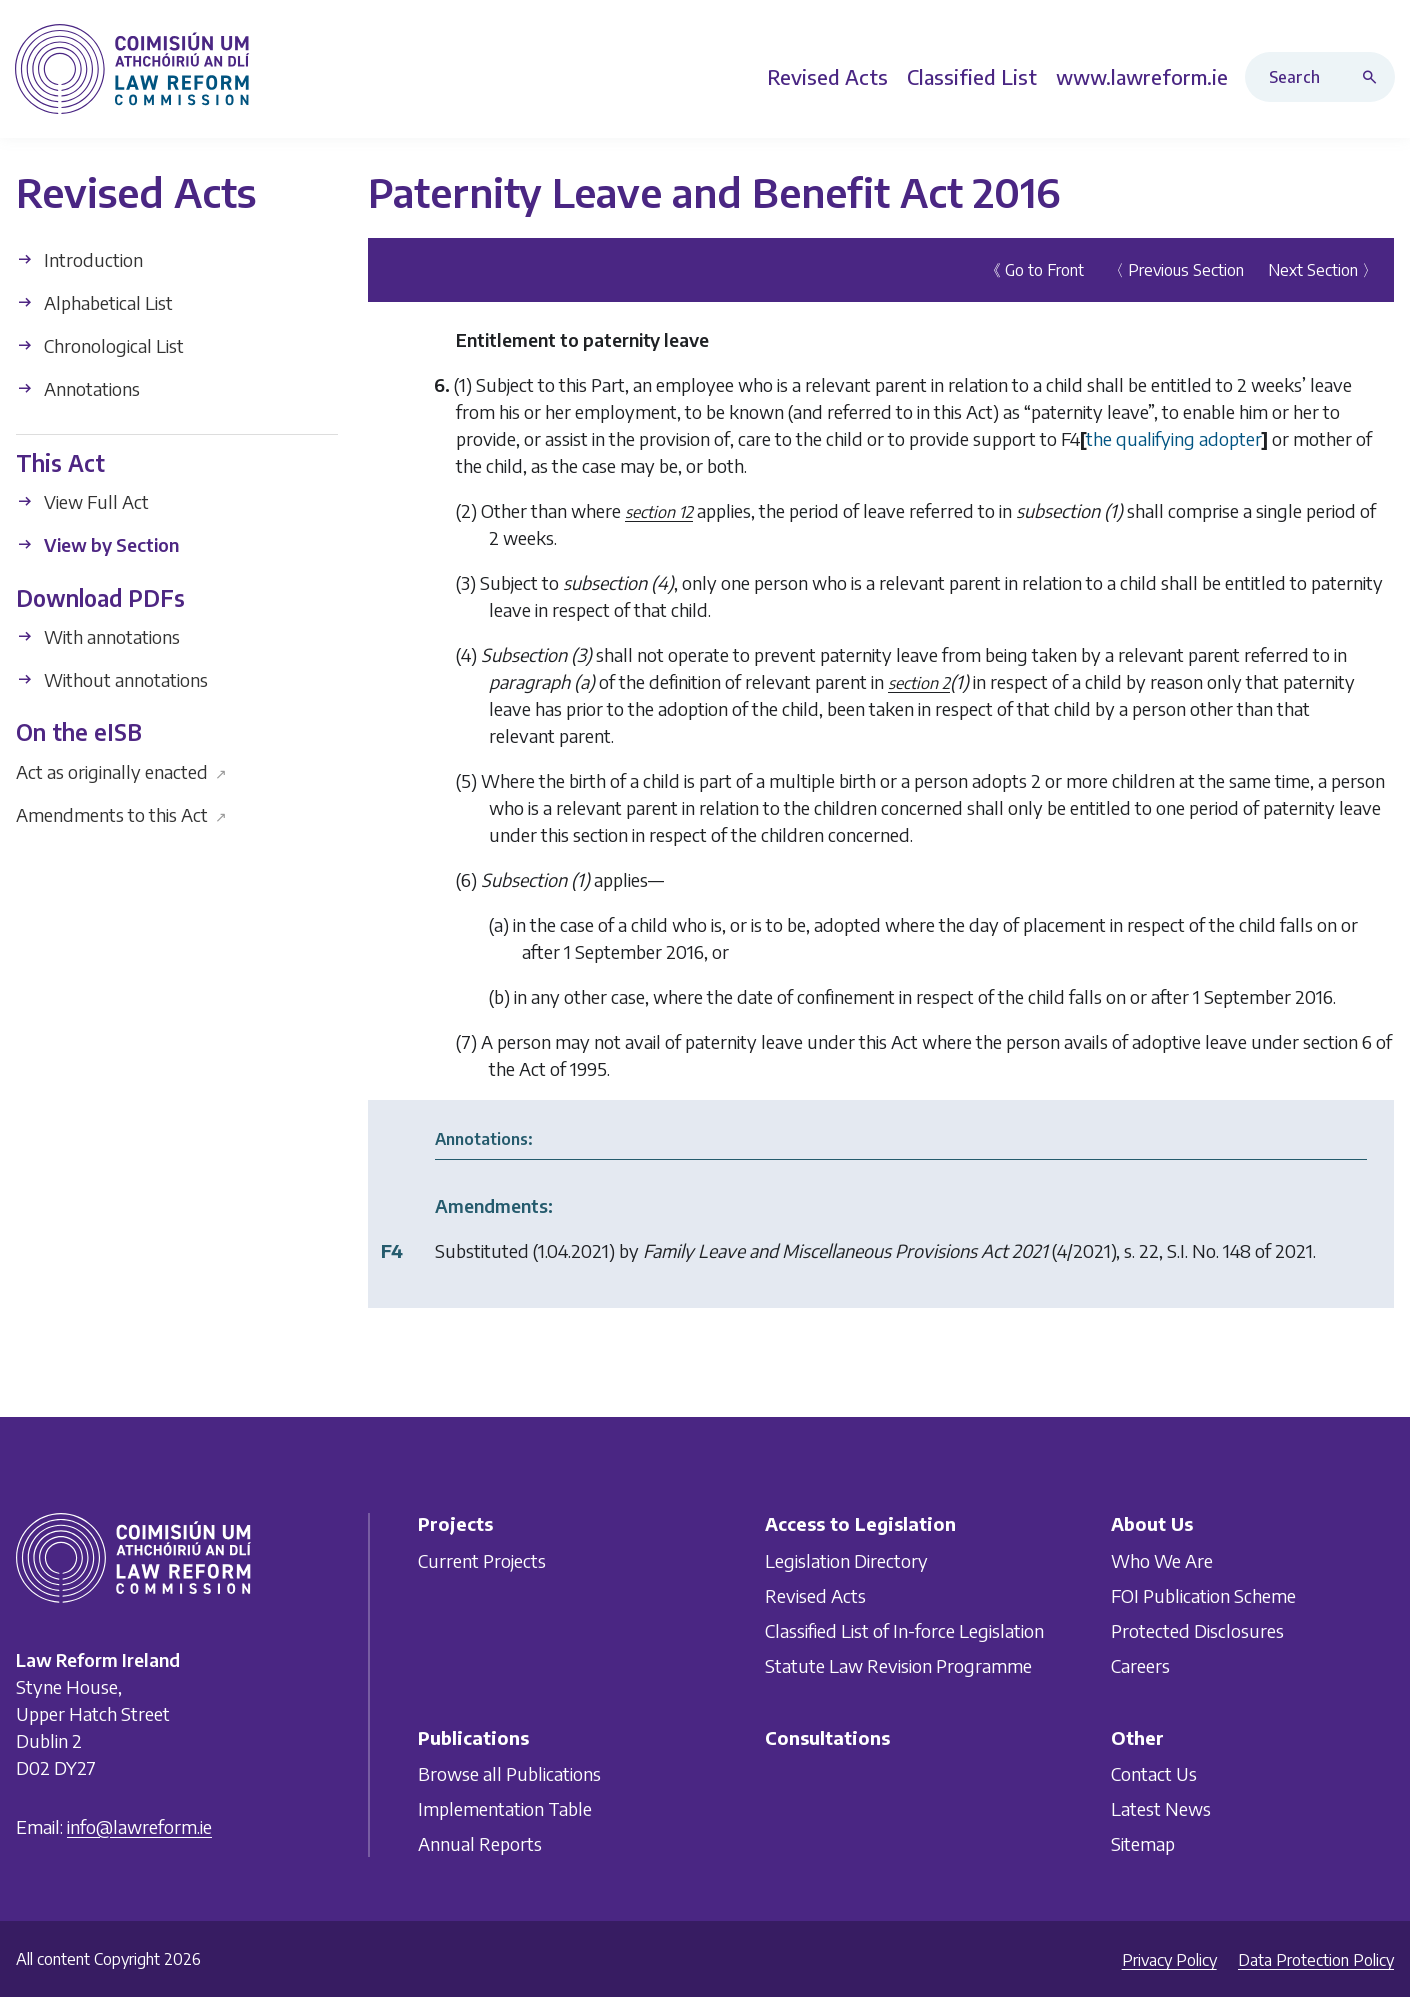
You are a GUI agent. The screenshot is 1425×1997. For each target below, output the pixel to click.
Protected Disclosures (1197, 1630)
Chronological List (100, 345)
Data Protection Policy (1316, 1960)
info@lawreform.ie (139, 1826)
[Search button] (1374, 77)
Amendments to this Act (121, 813)
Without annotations (112, 679)
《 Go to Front (1034, 270)
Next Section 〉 (1323, 270)
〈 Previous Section (1176, 270)
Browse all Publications (509, 1773)
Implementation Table (505, 1808)
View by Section (97, 544)
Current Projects (482, 1560)
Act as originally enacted (121, 770)
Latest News (1161, 1808)
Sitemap (1143, 1843)
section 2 (919, 683)
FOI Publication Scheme (1203, 1595)
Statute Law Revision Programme (898, 1665)
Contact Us (1154, 1773)
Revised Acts (815, 1595)
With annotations (98, 636)
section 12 (659, 512)
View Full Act (82, 501)
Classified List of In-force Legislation (904, 1630)
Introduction (79, 259)
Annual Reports (480, 1843)
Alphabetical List (94, 302)
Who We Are (1162, 1560)
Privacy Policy (1169, 1960)
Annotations (78, 388)
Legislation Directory (846, 1560)
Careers (1140, 1665)
